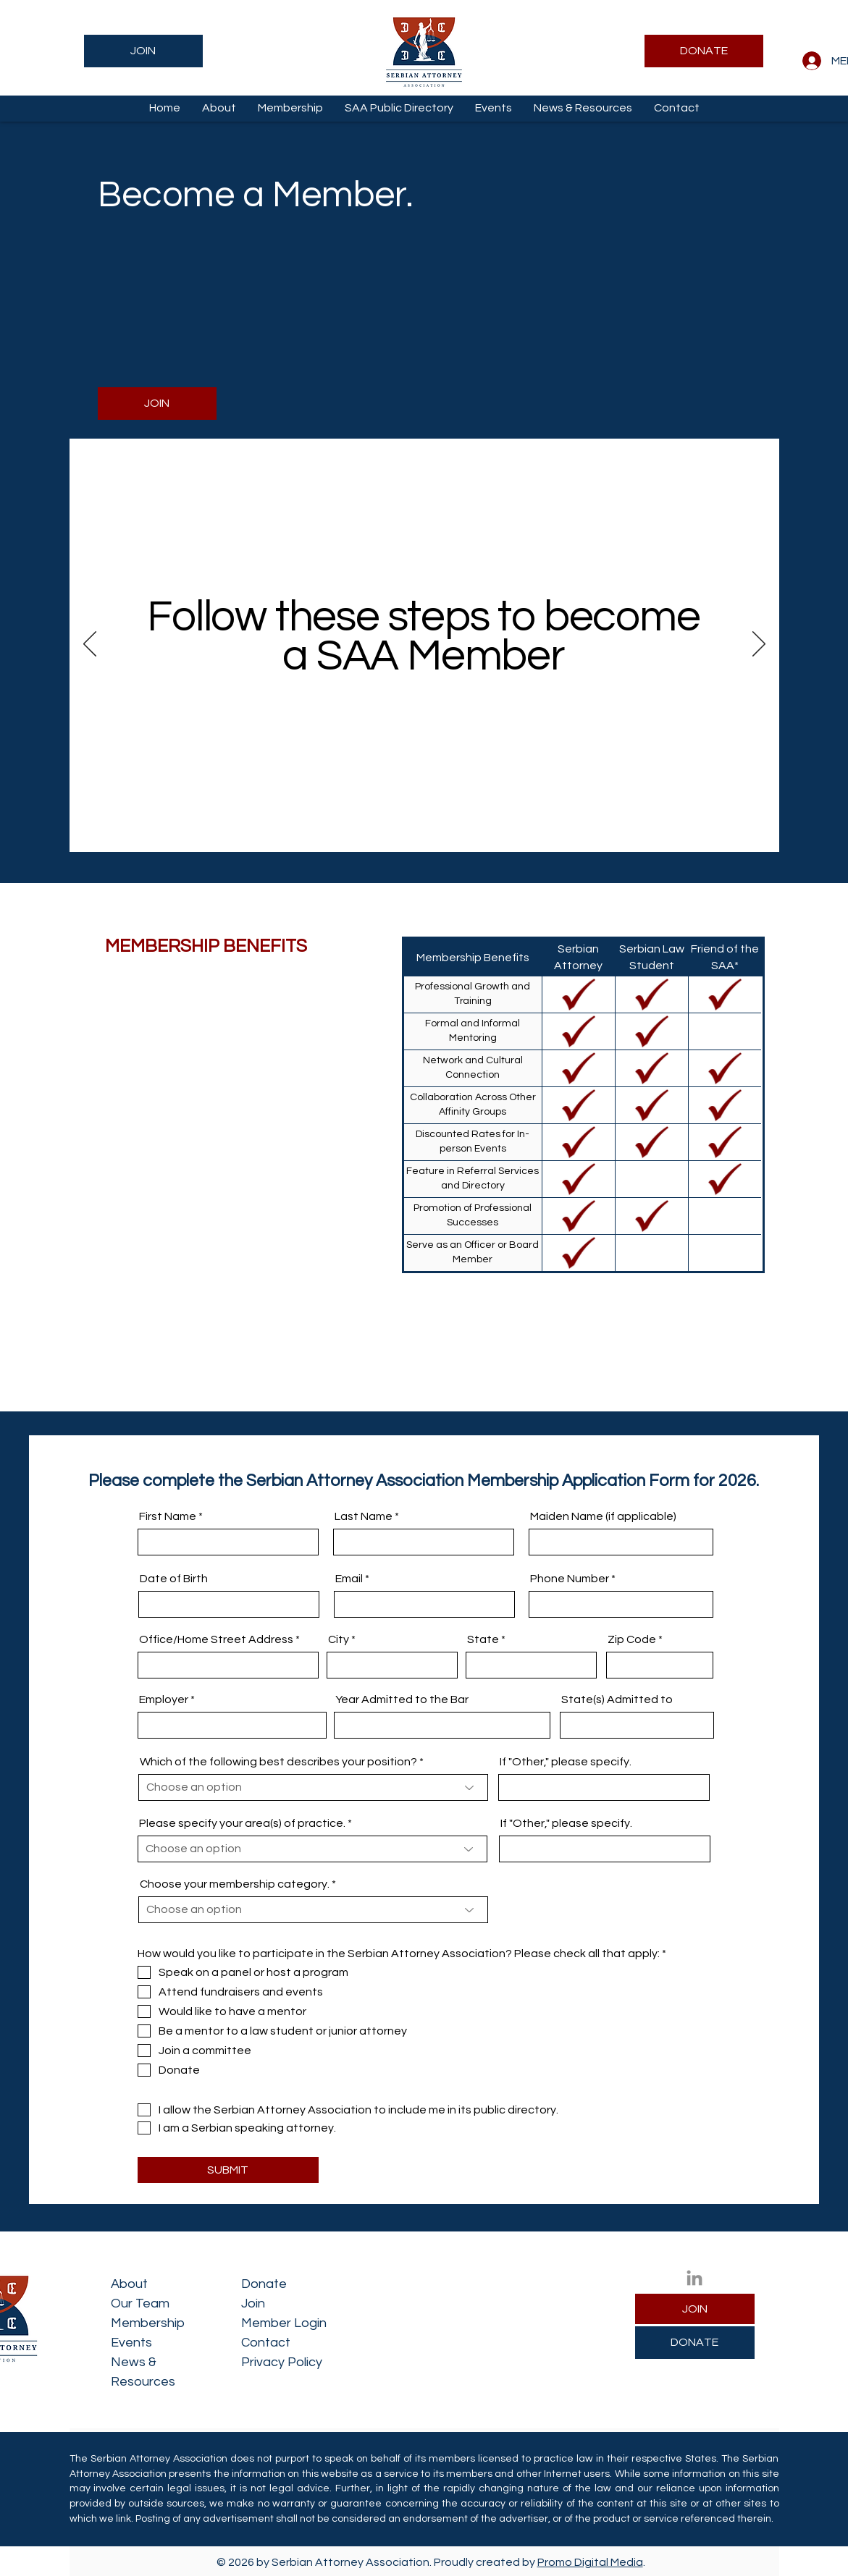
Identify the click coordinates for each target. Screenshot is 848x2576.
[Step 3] (434, 828)
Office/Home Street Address (216, 1639)
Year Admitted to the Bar (402, 1699)
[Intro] (383, 828)
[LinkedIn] (694, 2278)
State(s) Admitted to (617, 1699)
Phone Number (569, 1578)
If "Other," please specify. (565, 1762)
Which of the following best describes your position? (278, 1762)
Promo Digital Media (590, 2562)
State (483, 1639)
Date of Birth (174, 1578)
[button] (219, 108)
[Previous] (89, 645)
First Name (167, 1516)
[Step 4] (450, 828)
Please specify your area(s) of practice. (242, 1823)
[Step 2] (417, 828)
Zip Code (632, 1639)
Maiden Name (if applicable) (603, 1516)
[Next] (758, 645)
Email (349, 1578)
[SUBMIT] (228, 2170)
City (338, 1639)
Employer (163, 1699)
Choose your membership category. (234, 1884)
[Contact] (467, 828)
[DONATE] (704, 51)
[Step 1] (400, 828)
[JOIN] (143, 51)
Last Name (363, 1516)
